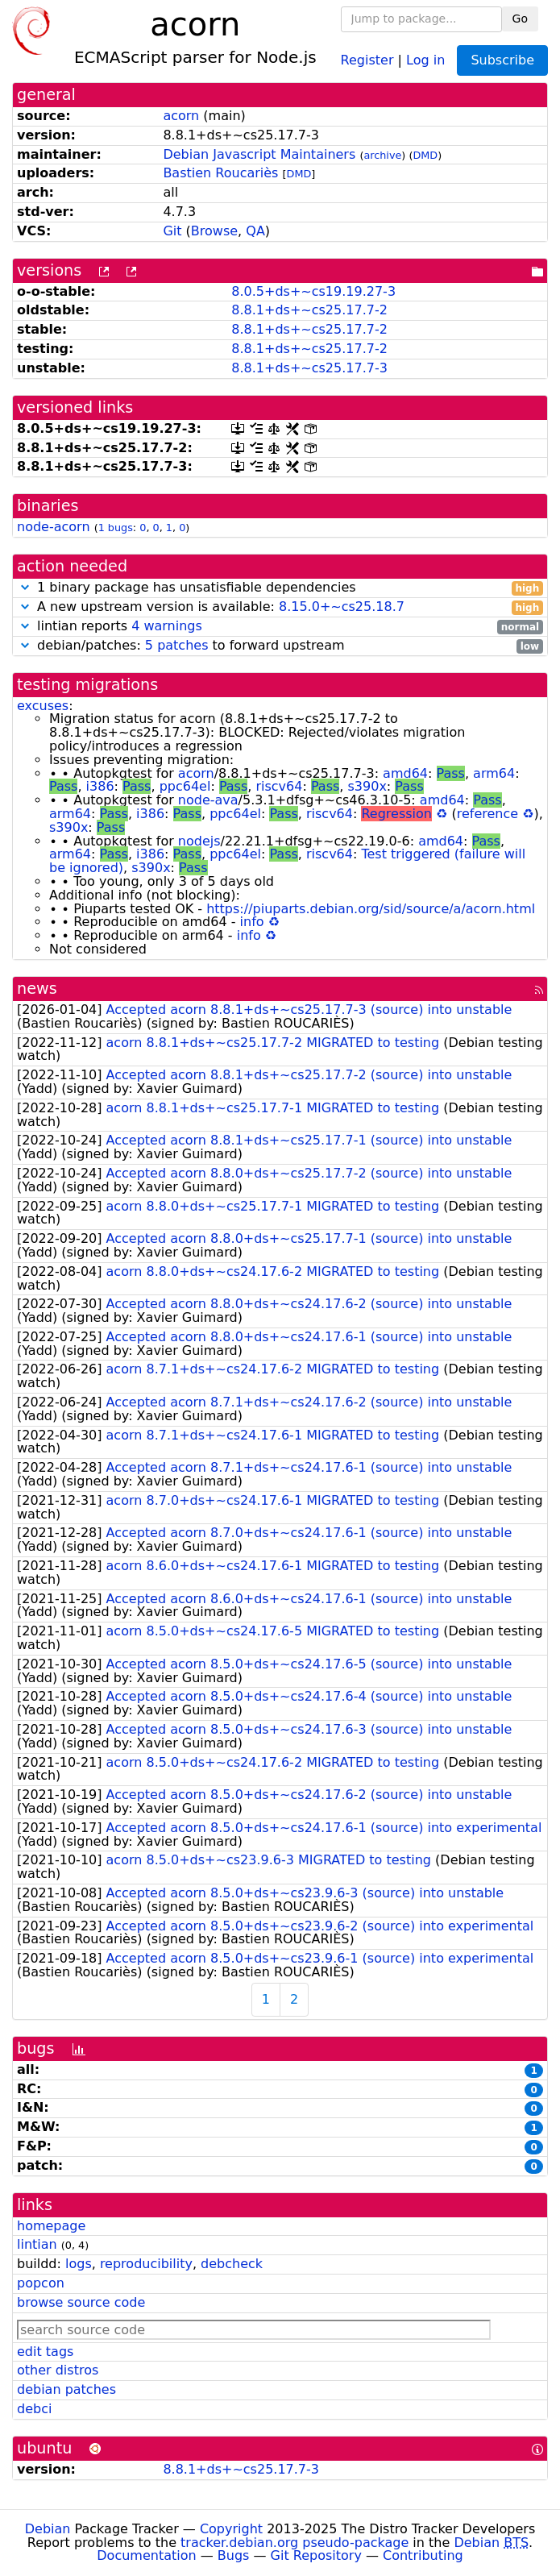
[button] (25, 587)
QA (255, 231)
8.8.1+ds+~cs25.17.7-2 (309, 310)
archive (382, 155)
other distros (57, 2370)
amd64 (405, 773)
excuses (42, 705)
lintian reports (280, 627)
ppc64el (185, 786)
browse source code (81, 2302)
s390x (367, 786)
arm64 (494, 773)
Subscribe (502, 60)
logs (78, 2263)
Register (367, 59)
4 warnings (166, 626)
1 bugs (115, 527)
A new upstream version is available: (280, 607)
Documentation (146, 2555)
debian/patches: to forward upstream (280, 646)
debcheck (232, 2263)
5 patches (177, 645)
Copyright (231, 2529)
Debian (48, 2529)
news (37, 988)
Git (172, 231)
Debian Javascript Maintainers (259, 154)
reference (487, 813)
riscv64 (278, 786)
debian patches (66, 2389)
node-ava (208, 800)
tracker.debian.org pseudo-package (294, 2542)
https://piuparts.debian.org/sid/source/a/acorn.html (370, 908)
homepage (51, 2225)
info (252, 921)
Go (520, 18)
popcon (40, 2283)
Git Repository (316, 2555)
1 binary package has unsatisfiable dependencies (280, 588)
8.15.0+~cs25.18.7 (341, 606)
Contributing (423, 2555)
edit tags (45, 2351)
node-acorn (53, 526)
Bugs (234, 2555)
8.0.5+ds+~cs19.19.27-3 (313, 291)
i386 (100, 786)
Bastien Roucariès (220, 173)
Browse (214, 231)
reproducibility (146, 2263)
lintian (37, 2244)
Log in (425, 59)
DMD (425, 155)
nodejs (199, 841)
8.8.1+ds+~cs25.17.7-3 (309, 368)
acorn (181, 115)
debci (34, 2408)
